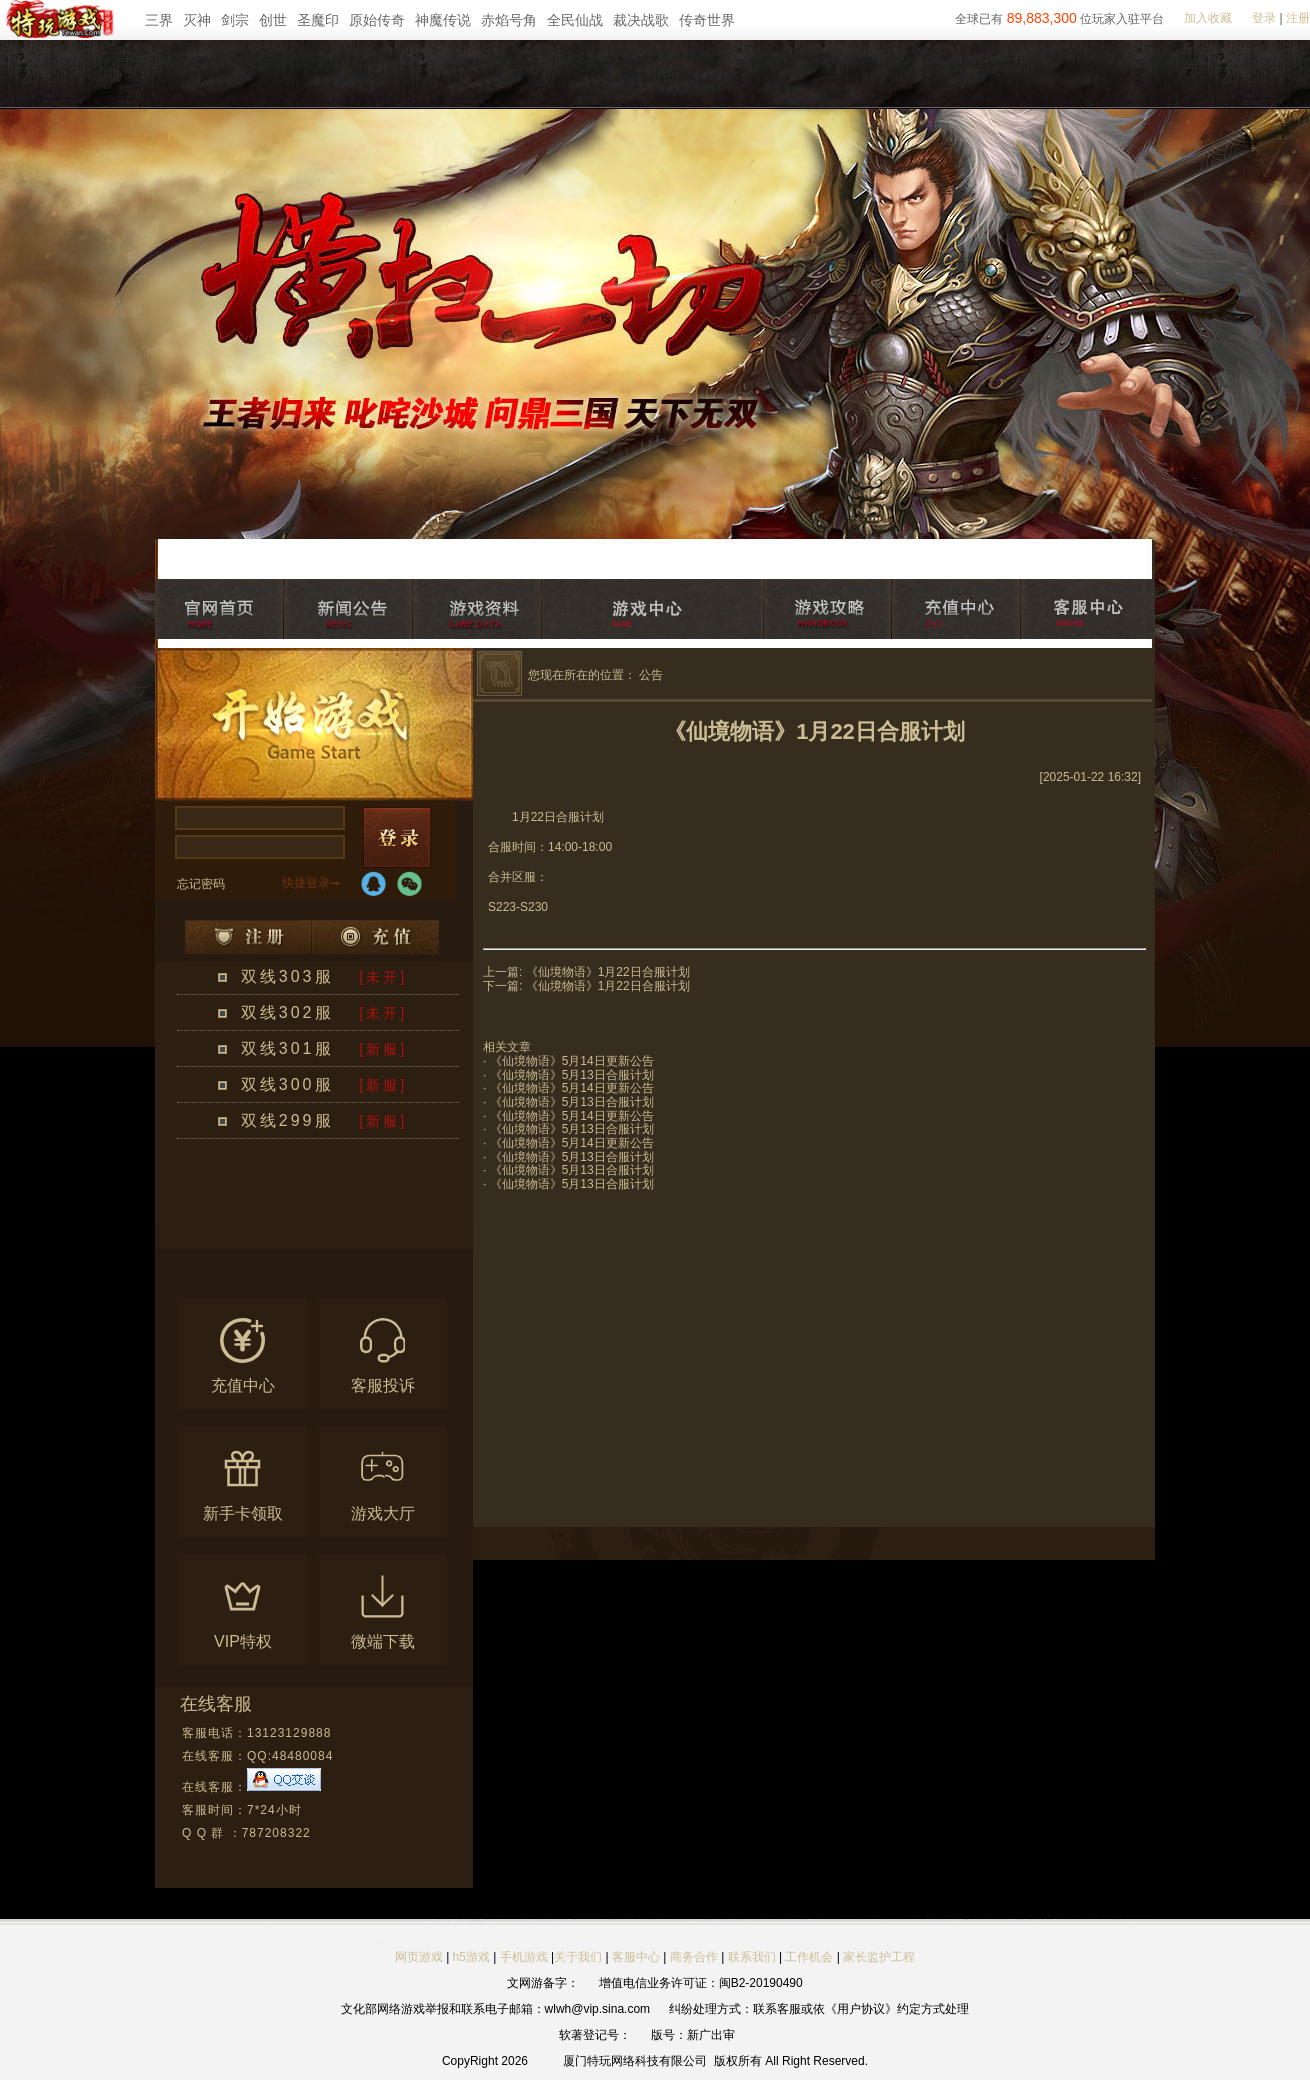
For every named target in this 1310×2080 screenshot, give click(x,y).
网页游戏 (419, 1957)
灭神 (197, 20)
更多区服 (379, 1237)
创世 (273, 20)
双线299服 (287, 1120)
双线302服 (287, 1012)
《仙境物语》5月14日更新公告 (572, 1061)
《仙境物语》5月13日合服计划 (572, 1075)
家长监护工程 (879, 1957)
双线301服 (287, 1048)
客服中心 (636, 1957)
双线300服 (287, 1084)
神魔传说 (443, 20)
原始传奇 (377, 20)
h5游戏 (471, 1957)
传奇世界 (707, 20)
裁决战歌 (641, 20)
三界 (159, 20)
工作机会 (809, 1957)
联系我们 (753, 1957)
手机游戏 (524, 1957)
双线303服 (287, 976)
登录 (1264, 18)
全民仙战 (575, 20)
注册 (1298, 18)
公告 (651, 675)
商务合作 (694, 1957)
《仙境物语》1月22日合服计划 (608, 972)
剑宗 (235, 20)
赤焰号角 (509, 20)
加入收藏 (1208, 18)
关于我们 (578, 1957)
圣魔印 (318, 20)
